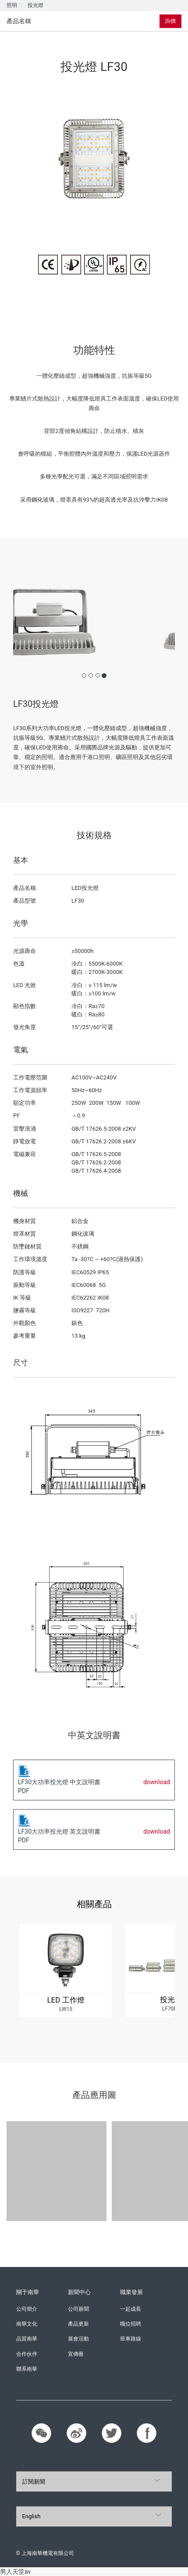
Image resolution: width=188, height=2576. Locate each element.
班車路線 (130, 2339)
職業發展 (131, 2292)
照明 (12, 5)
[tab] (52, 21)
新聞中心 (79, 2292)
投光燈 (35, 5)
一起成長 (130, 2309)
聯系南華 (26, 2369)
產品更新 (78, 2324)
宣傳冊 (76, 2354)
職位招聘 (130, 2324)
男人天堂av (15, 2571)
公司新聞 (78, 2309)
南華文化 (26, 2324)
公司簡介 (26, 2309)
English (31, 2516)
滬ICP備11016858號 (148, 2553)
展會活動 (78, 2339)
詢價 (170, 21)
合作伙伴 (26, 2354)
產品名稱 (19, 21)
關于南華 (27, 2292)
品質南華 (26, 2339)
